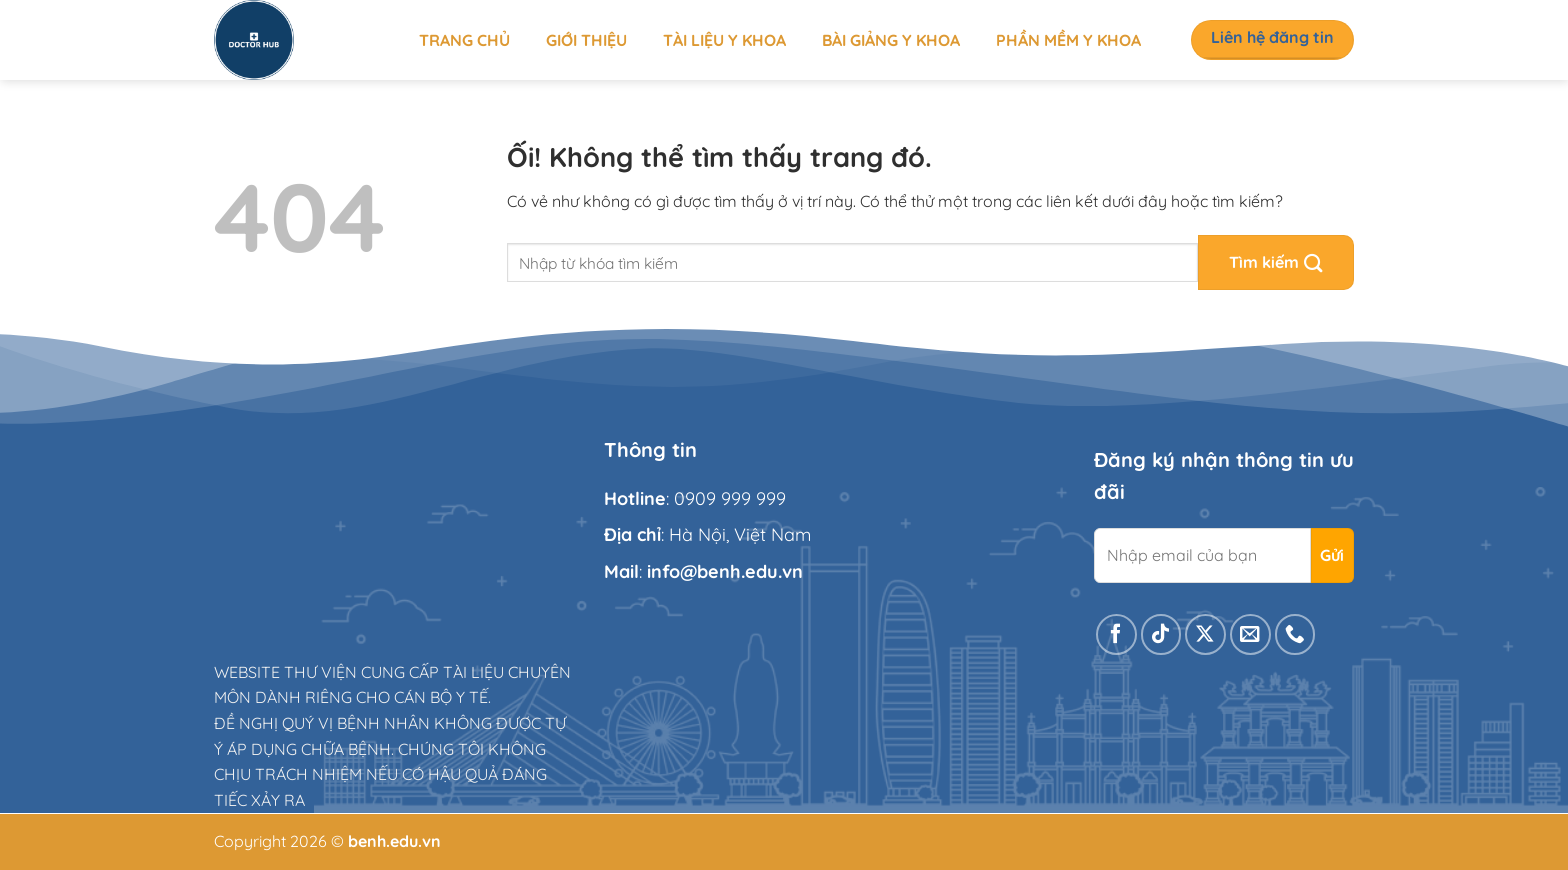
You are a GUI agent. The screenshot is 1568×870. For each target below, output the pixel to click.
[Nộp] (1276, 262)
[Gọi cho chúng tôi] (1295, 634)
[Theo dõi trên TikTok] (1161, 634)
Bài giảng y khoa (891, 40)
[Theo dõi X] (1205, 634)
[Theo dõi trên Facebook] (1116, 634)
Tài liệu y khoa (724, 40)
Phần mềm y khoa (1068, 40)
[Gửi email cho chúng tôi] (1250, 634)
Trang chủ (464, 40)
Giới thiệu (586, 40)
